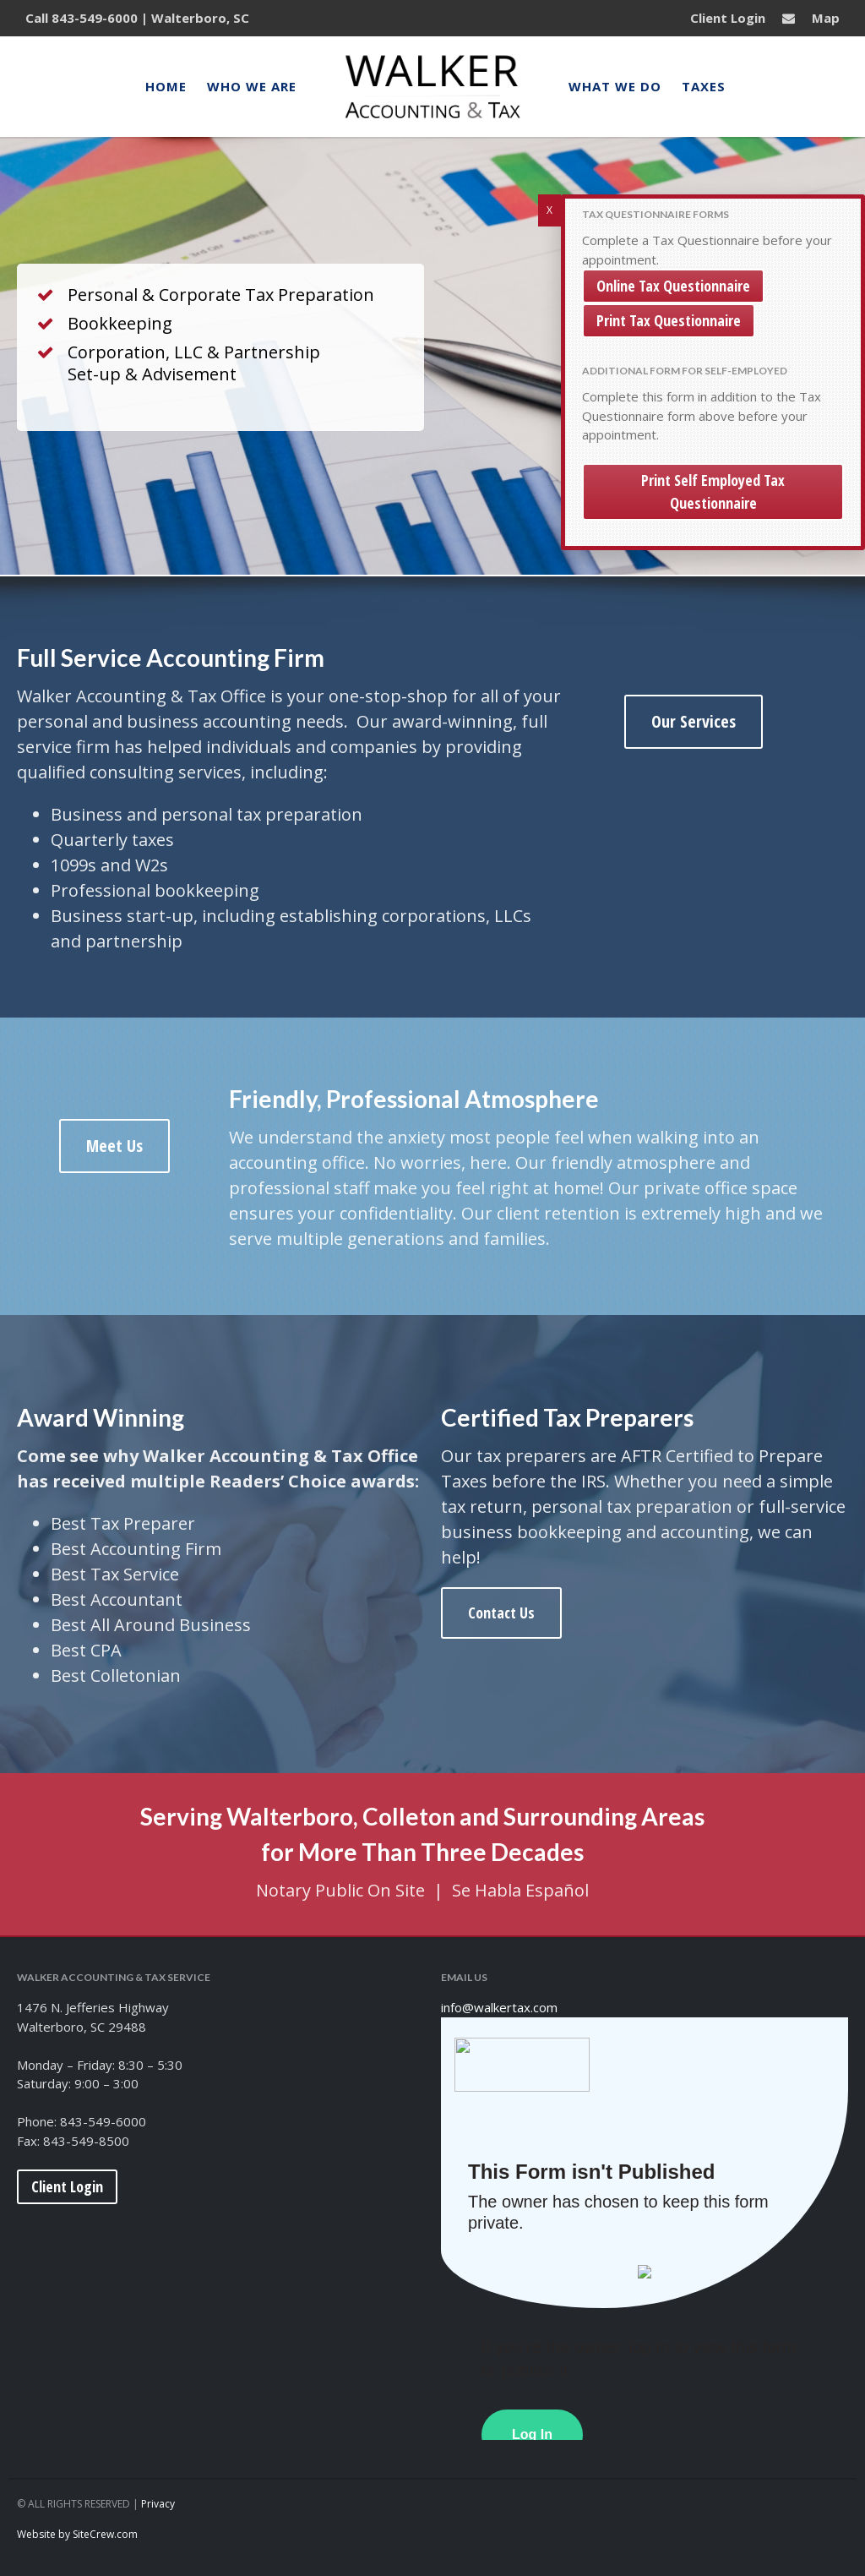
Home (166, 86)
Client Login (727, 17)
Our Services (693, 724)
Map (826, 17)
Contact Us (501, 1616)
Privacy (158, 2504)
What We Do (615, 86)
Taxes (704, 86)
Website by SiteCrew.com (77, 2534)
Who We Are (251, 86)
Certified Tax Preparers (567, 1420)
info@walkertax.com (499, 2007)
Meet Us (114, 1149)
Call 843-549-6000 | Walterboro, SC (137, 17)
